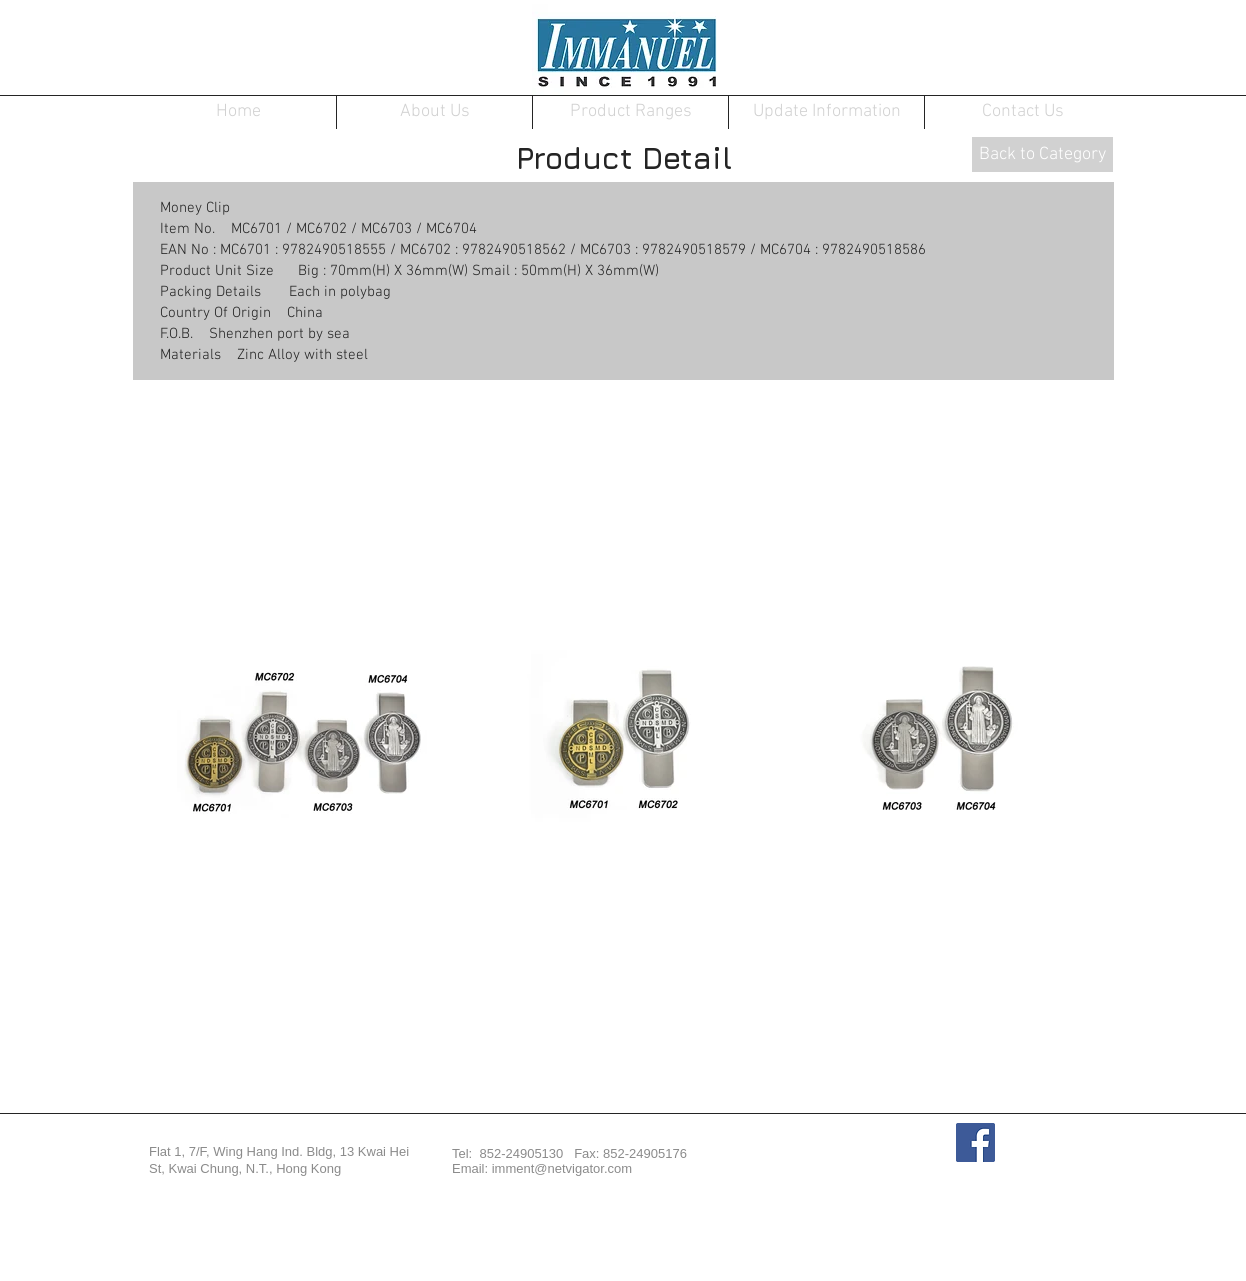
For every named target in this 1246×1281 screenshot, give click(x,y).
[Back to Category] (1042, 154)
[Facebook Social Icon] (975, 1142)
